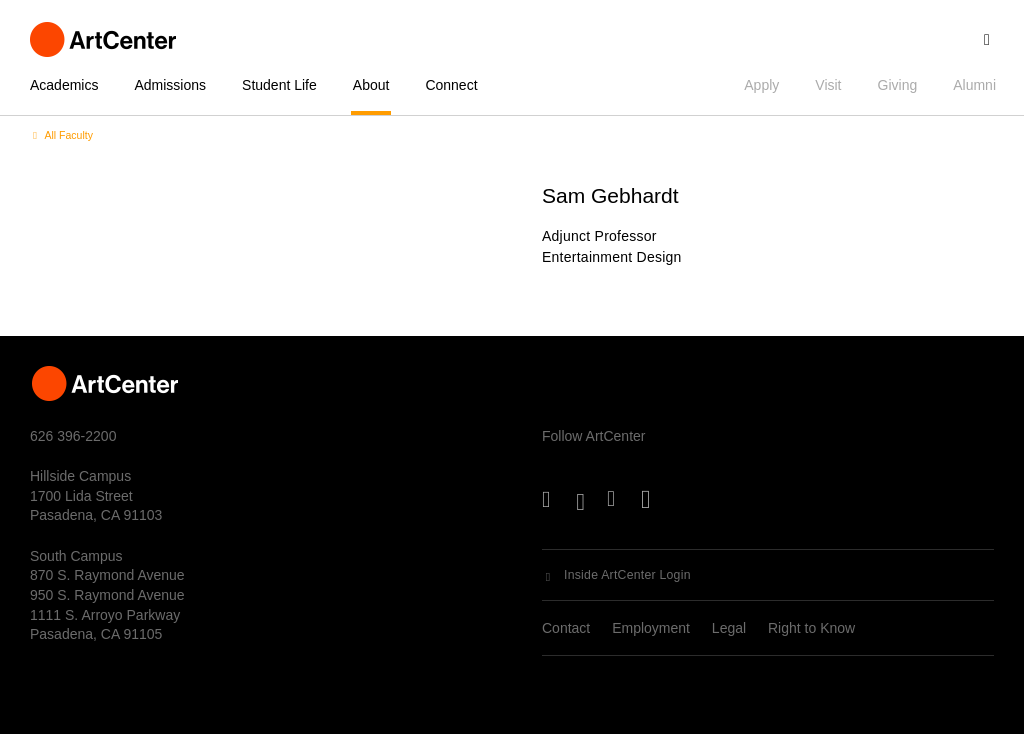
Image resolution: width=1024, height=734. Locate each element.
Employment (651, 628)
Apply (761, 85)
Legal (729, 628)
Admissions (170, 85)
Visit (828, 85)
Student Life (279, 85)
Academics (64, 85)
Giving (898, 85)
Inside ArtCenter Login (627, 575)
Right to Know (811, 628)
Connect (451, 85)
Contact (566, 628)
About (371, 85)
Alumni (974, 85)
